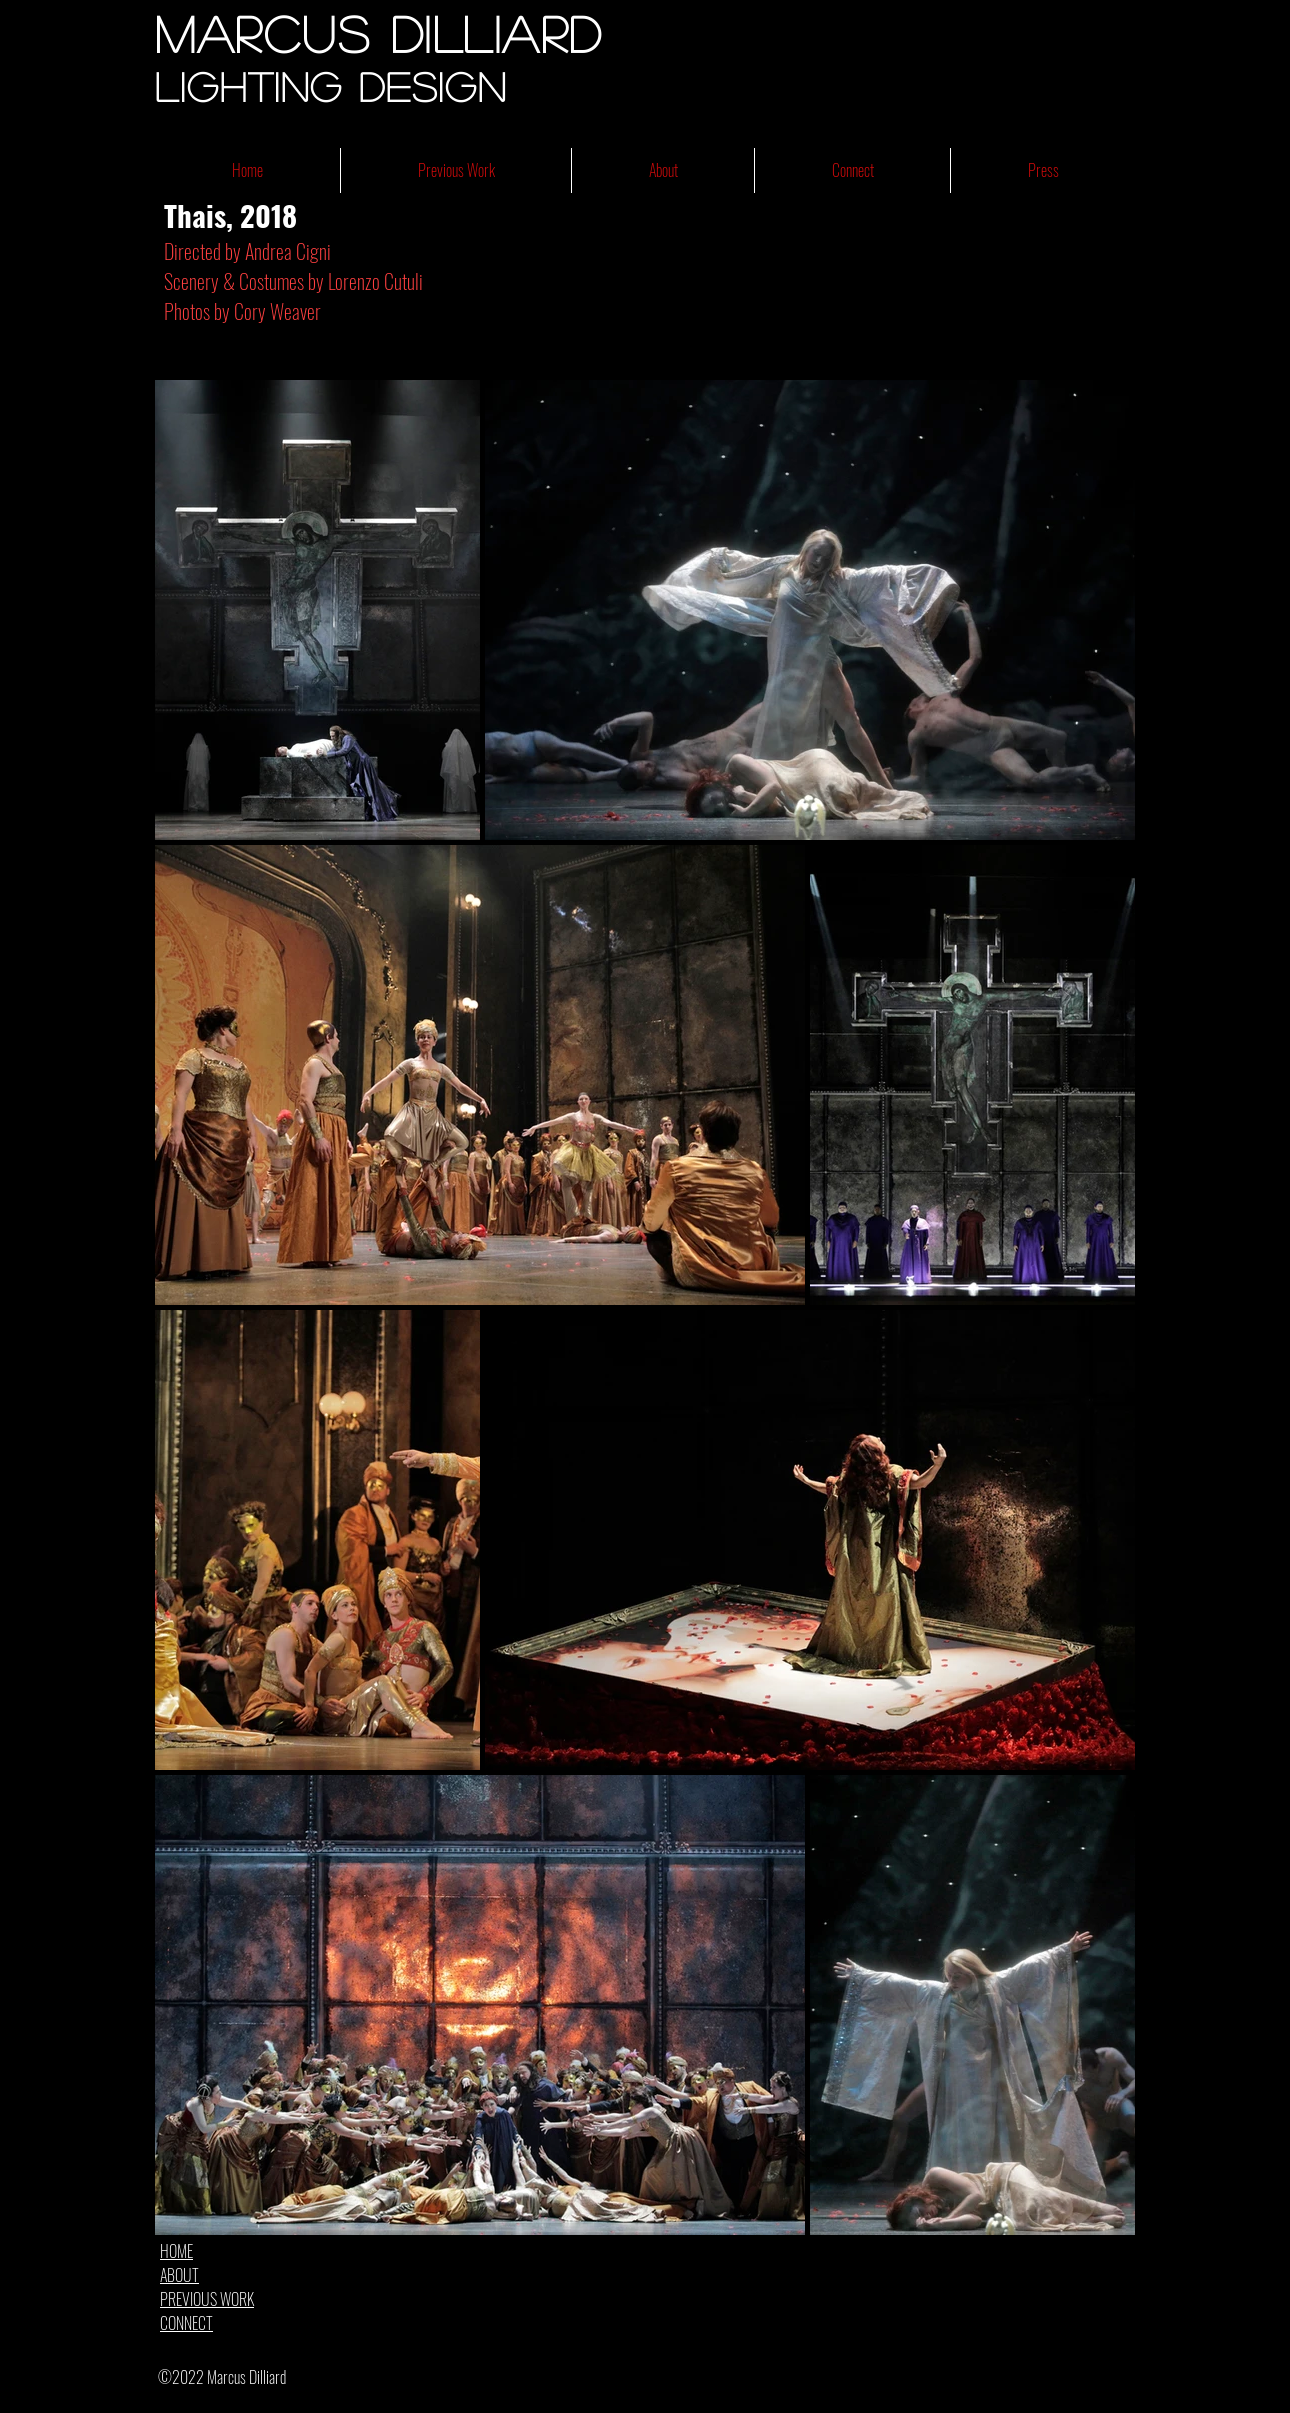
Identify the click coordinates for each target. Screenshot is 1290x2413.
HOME (176, 2251)
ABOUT (179, 2275)
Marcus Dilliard (379, 33)
